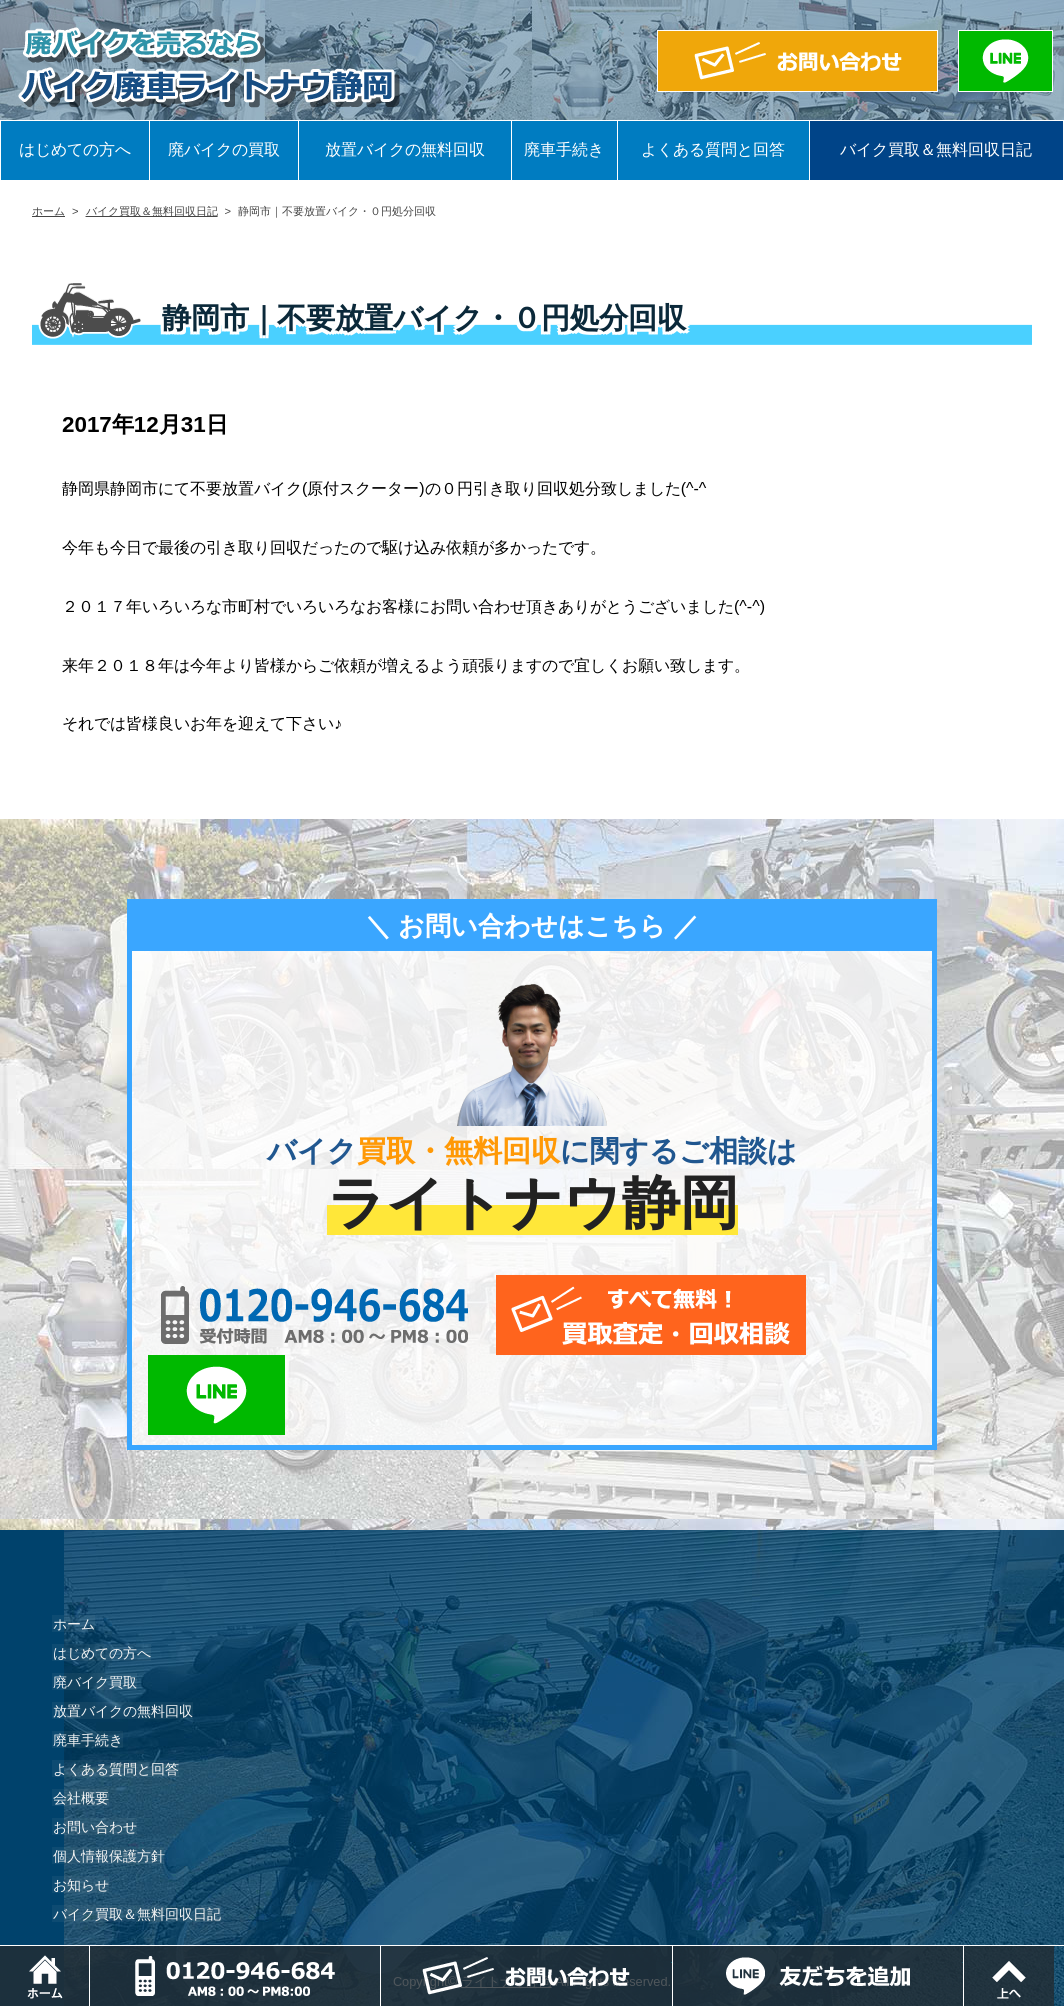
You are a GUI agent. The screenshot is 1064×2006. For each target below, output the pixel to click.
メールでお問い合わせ (624, 1315)
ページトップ (1063, 1955)
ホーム (48, 211)
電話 (382, 1955)
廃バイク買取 (94, 1602)
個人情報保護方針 (108, 1776)
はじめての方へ (75, 149)
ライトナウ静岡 (506, 1901)
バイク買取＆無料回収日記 (936, 149)
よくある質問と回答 (713, 149)
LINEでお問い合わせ (854, 1315)
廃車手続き (564, 149)
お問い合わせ (94, 1747)
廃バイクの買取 (224, 149)
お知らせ (80, 1805)
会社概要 (80, 1718)
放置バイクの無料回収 (405, 149)
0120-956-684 (301, 1315)
